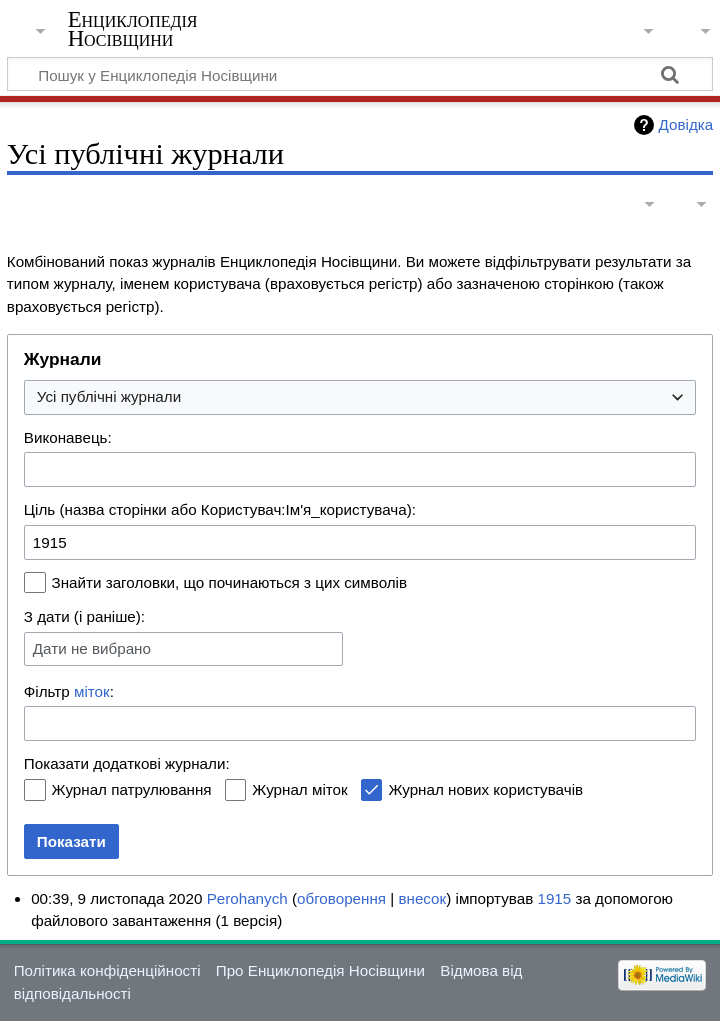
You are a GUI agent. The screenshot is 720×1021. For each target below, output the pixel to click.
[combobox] (360, 397)
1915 (554, 898)
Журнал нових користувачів (485, 789)
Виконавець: (68, 437)
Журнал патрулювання (132, 789)
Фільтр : (69, 691)
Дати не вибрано (92, 648)
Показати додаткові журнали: (127, 763)
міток (92, 691)
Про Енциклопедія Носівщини (320, 970)
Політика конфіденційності (107, 970)
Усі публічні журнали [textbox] (109, 396)
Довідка (686, 124)
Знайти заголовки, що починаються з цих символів (230, 582)
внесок (422, 898)
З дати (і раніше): (84, 616)
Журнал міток (299, 789)
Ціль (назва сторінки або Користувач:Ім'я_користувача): (220, 509)
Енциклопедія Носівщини (133, 29)
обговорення (341, 898)
